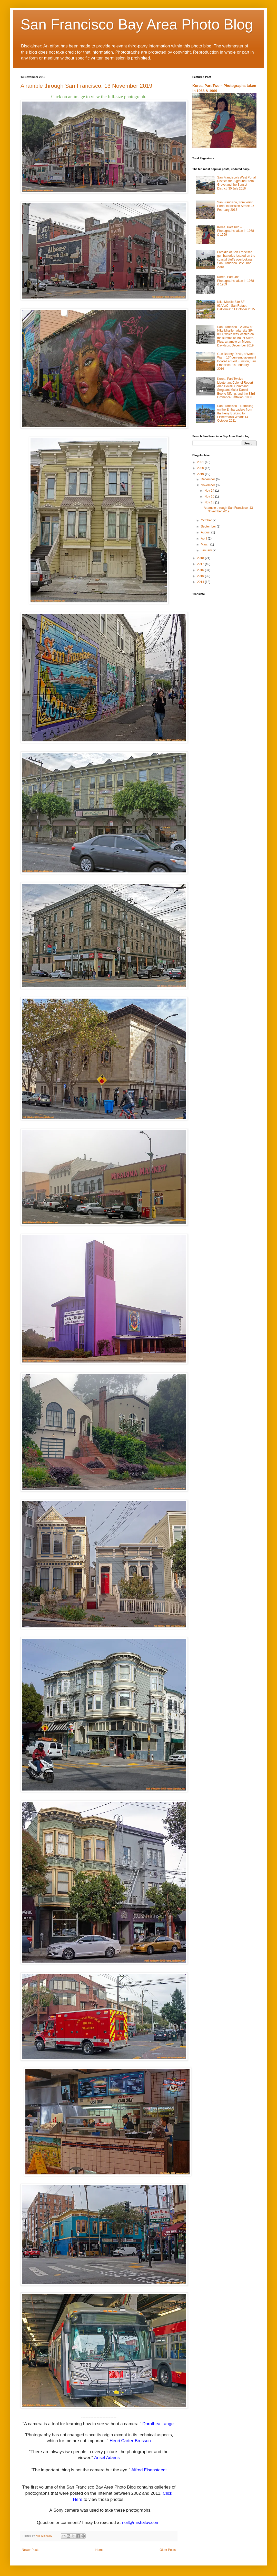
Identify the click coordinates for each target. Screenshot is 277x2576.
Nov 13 (209, 502)
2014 (201, 582)
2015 (201, 576)
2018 (201, 558)
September (209, 526)
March (205, 544)
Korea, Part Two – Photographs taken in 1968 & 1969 (235, 230)
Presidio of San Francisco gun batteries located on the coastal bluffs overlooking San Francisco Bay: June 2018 (236, 259)
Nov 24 (209, 490)
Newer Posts (30, 2550)
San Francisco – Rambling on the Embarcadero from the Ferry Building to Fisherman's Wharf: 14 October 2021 (235, 413)
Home (99, 2550)
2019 (201, 474)
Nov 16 (209, 496)
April (204, 538)
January (207, 550)
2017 (201, 564)
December (208, 479)
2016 (201, 570)
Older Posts (168, 2550)
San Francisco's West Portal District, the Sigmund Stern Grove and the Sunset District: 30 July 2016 (236, 183)
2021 (201, 462)
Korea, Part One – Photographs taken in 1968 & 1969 (235, 280)
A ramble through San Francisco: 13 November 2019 (86, 86)
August (206, 532)
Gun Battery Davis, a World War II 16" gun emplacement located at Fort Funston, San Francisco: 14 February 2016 (236, 361)
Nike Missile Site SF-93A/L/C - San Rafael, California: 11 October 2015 (236, 305)
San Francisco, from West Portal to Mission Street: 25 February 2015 (235, 206)
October (207, 520)
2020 (201, 468)
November (208, 485)
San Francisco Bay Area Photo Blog (137, 24)
